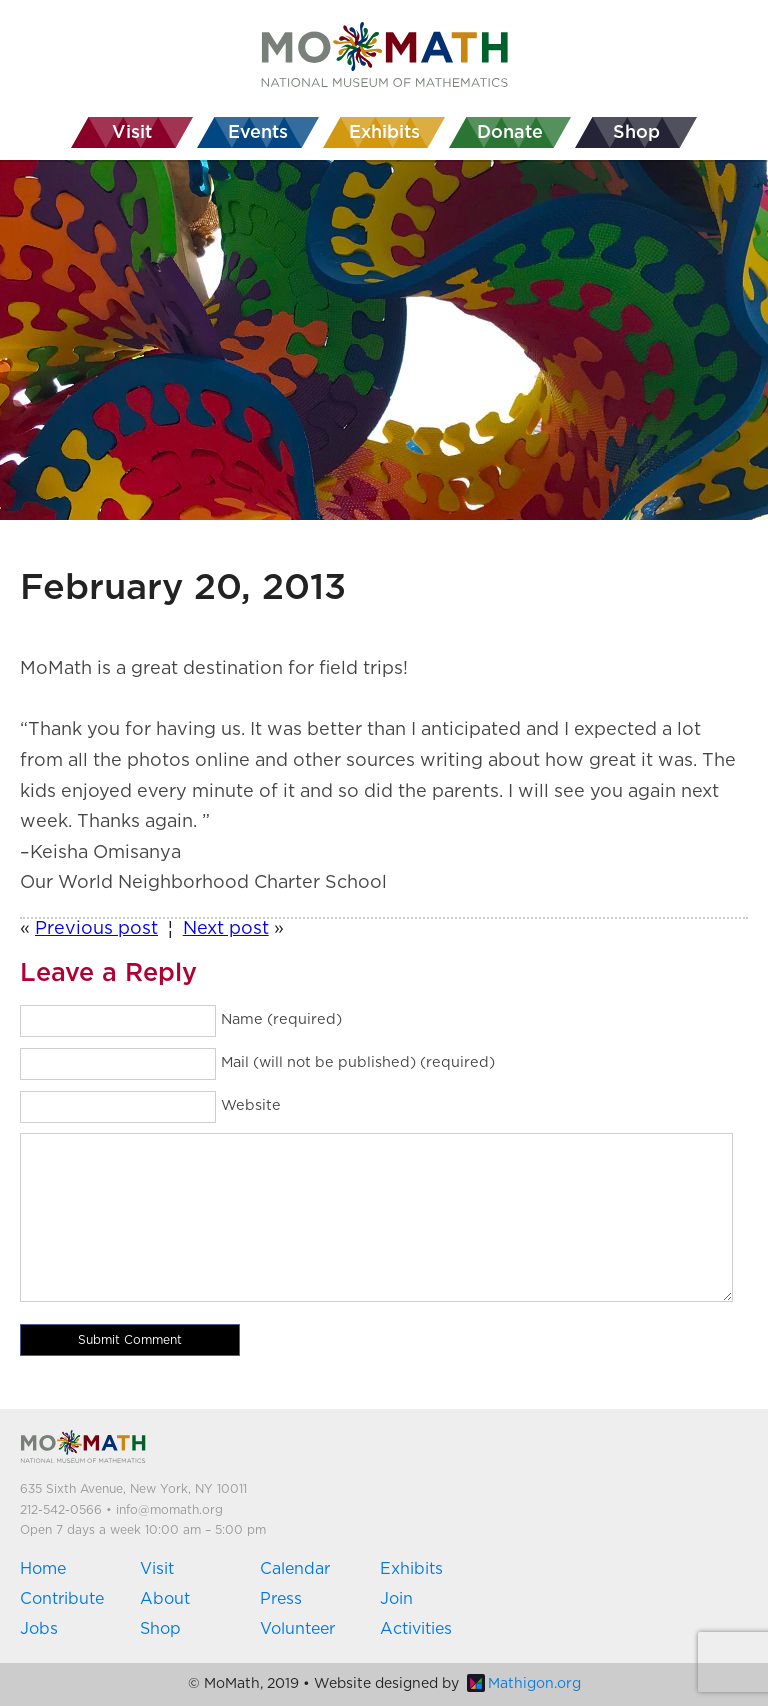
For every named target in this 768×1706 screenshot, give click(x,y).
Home (43, 1569)
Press (281, 1599)
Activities (416, 1629)
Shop (160, 1629)
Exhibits (411, 1569)
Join (396, 1599)
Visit (157, 1569)
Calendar (295, 1569)
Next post (226, 929)
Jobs (39, 1629)
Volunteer (297, 1629)
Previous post (96, 929)
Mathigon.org (524, 1684)
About (165, 1599)
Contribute (62, 1599)
